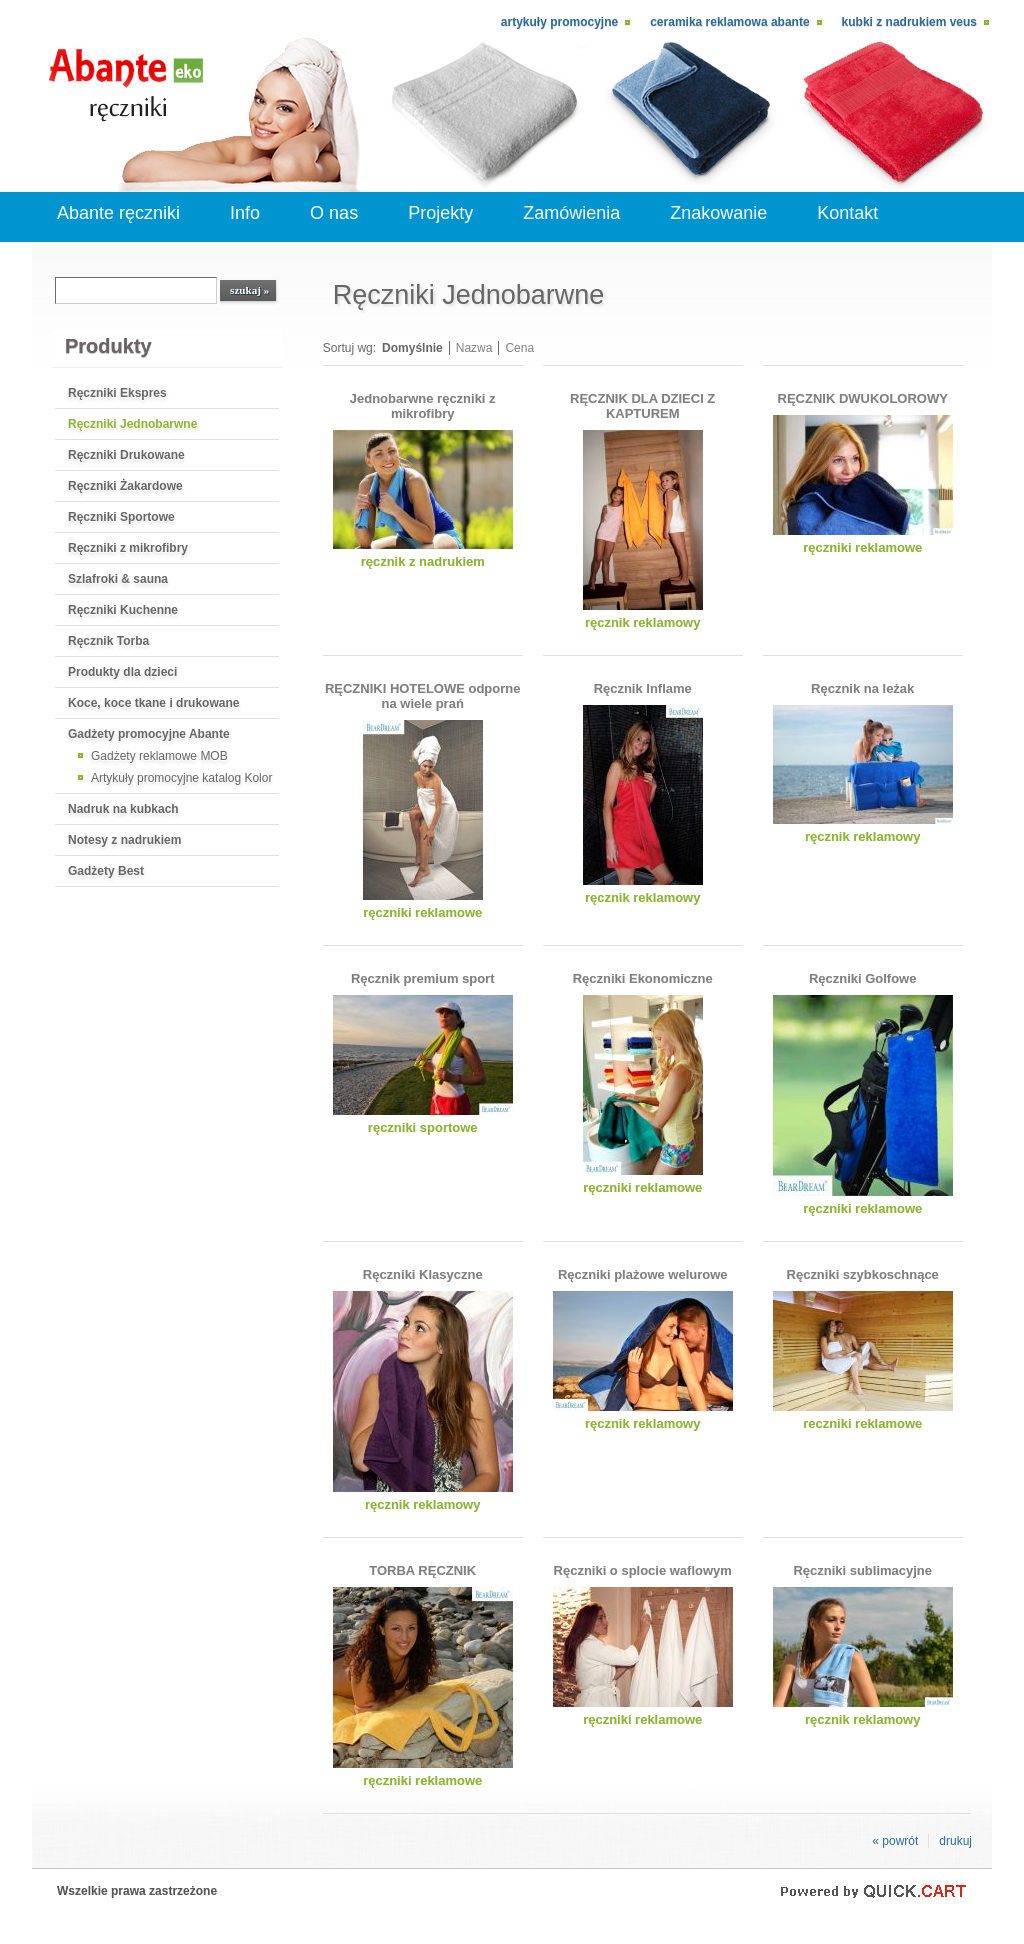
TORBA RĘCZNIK (422, 1570)
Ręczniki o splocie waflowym (643, 1570)
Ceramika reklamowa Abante (729, 22)
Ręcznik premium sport (423, 978)
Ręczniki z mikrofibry (128, 548)
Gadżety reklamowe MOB (159, 756)
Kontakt (847, 213)
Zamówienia (571, 213)
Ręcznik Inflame (643, 688)
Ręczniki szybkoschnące (863, 1274)
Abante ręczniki (118, 213)
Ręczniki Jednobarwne (132, 424)
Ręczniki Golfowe (863, 978)
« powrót (895, 1841)
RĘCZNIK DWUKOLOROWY (863, 398)
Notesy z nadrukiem (124, 840)
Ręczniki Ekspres (117, 393)
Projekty (440, 213)
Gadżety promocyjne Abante (149, 734)
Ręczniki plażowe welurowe (643, 1274)
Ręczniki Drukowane (126, 455)
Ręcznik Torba (108, 641)
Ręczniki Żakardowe (125, 486)
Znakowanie (718, 213)
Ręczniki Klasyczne (423, 1274)
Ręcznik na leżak (862, 688)
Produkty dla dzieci (122, 672)
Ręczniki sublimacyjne (862, 1570)
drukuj (955, 1841)
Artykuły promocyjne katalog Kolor (181, 778)
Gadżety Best (106, 871)
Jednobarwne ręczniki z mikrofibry (423, 406)
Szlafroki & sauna (118, 579)
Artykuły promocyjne (559, 22)
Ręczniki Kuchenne (123, 610)
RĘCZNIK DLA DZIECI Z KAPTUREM (642, 406)
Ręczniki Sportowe (121, 517)
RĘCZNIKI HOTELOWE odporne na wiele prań (422, 696)
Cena (519, 348)
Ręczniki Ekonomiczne (643, 978)
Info (245, 213)
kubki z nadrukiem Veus (909, 22)
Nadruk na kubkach (123, 809)
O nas (334, 213)
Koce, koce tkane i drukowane (153, 703)
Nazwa (474, 348)
